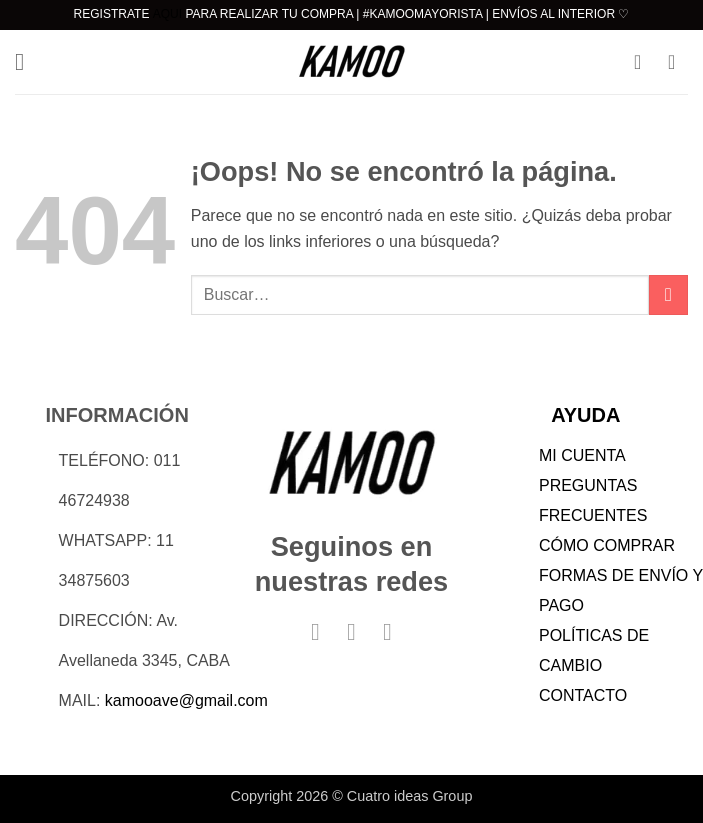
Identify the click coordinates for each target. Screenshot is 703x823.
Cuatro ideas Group (410, 796)
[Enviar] (668, 294)
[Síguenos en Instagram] (351, 631)
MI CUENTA (582, 455)
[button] (27, 61)
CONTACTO (583, 695)
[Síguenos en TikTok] (387, 631)
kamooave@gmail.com (186, 700)
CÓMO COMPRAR (607, 545)
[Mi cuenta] (644, 62)
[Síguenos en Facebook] (315, 631)
